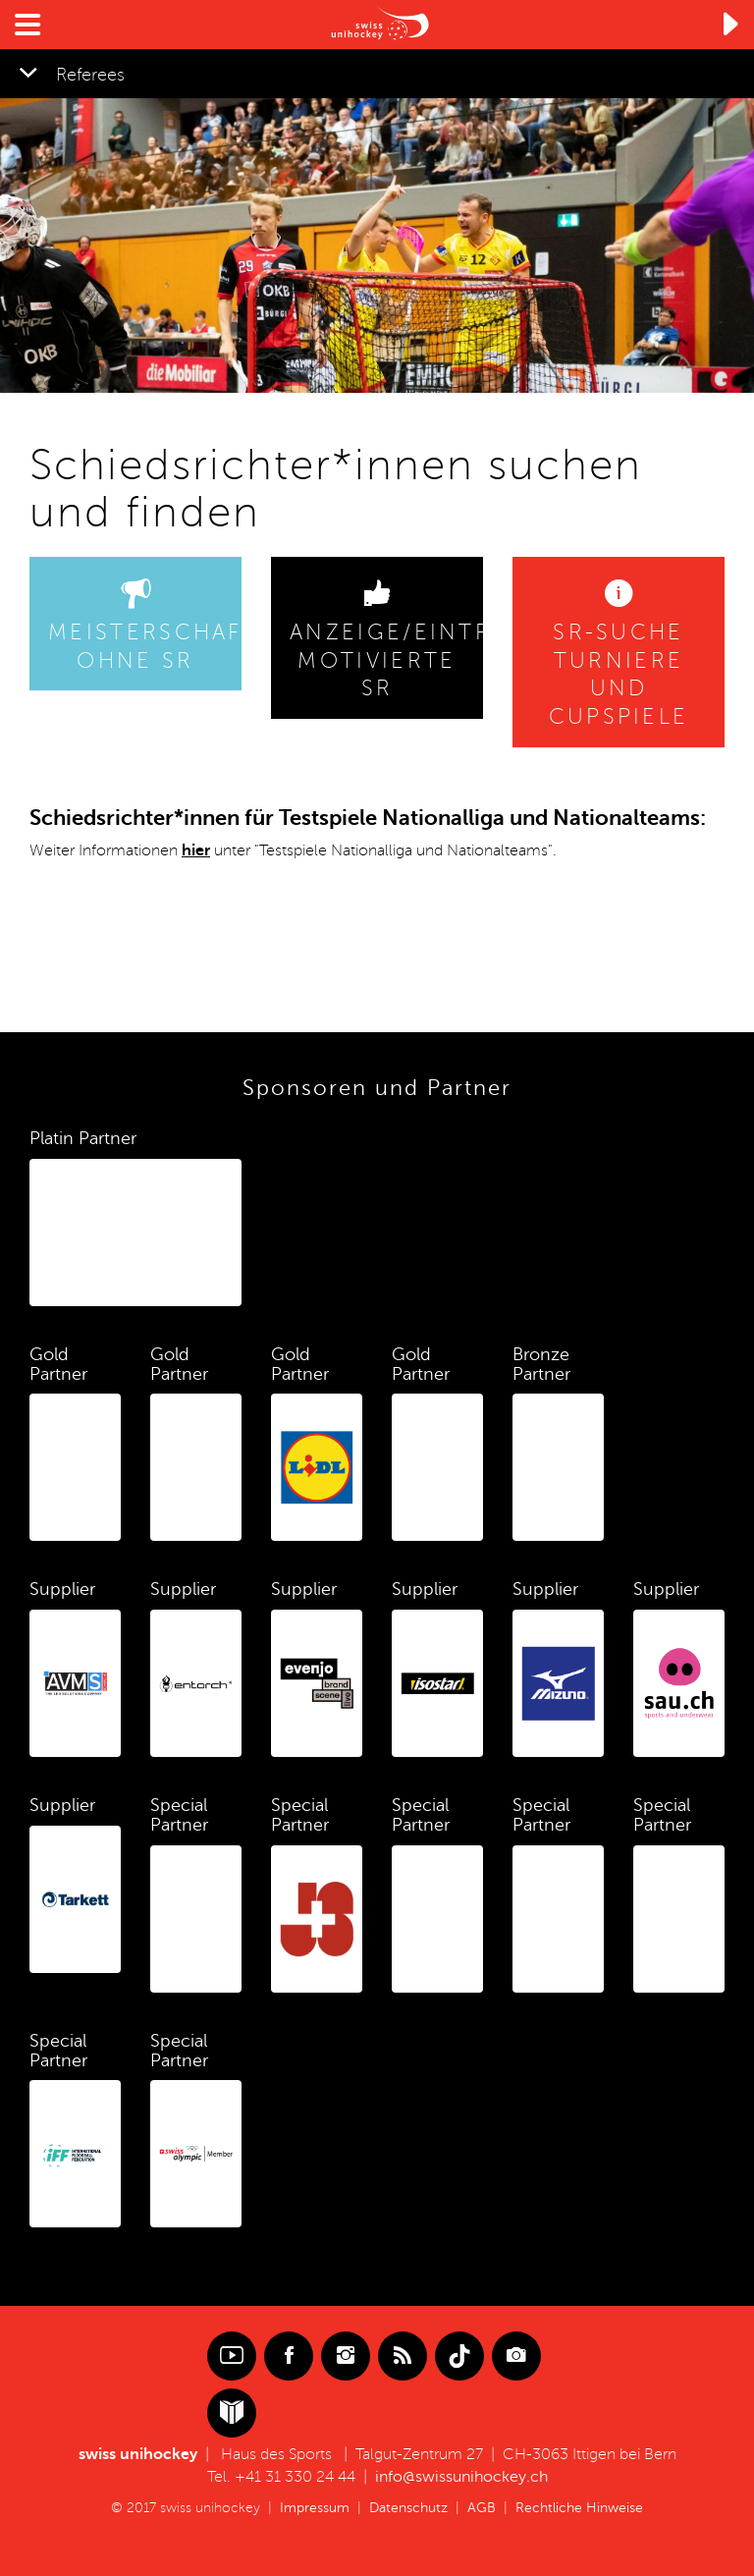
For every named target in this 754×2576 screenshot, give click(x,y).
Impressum (315, 2507)
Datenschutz (408, 2507)
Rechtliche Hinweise (579, 2507)
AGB (481, 2507)
